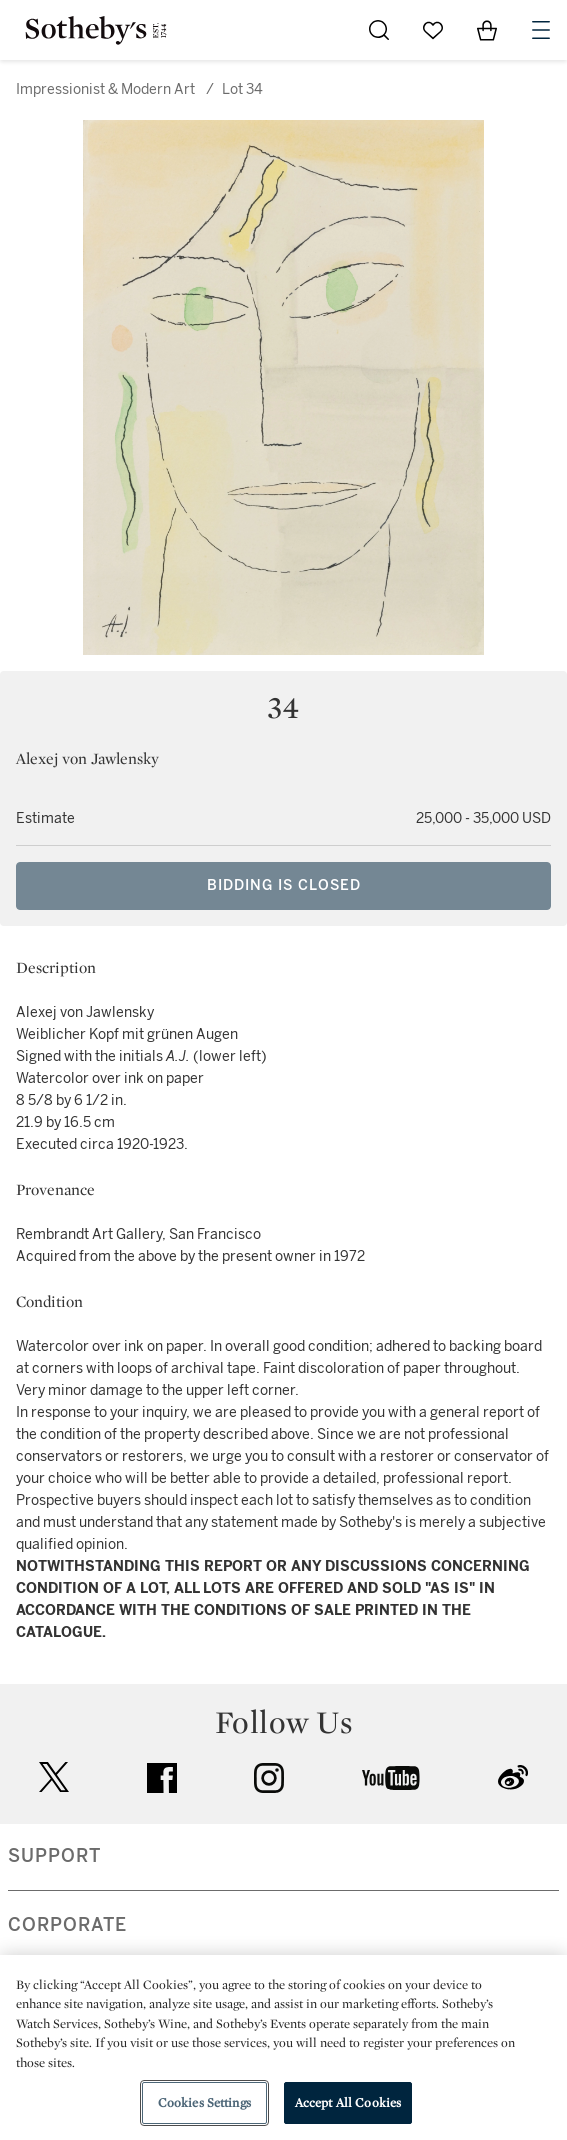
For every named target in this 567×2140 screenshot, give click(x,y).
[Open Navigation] (541, 30)
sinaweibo (513, 1777)
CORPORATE (67, 1925)
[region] (283, 2047)
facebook (162, 1778)
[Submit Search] (379, 30)
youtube (391, 1778)
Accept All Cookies (348, 2102)
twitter (54, 1777)
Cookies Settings (204, 2102)
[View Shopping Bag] (487, 30)
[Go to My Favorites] (433, 30)
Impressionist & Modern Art (105, 89)
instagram (269, 1778)
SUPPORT (54, 1856)
